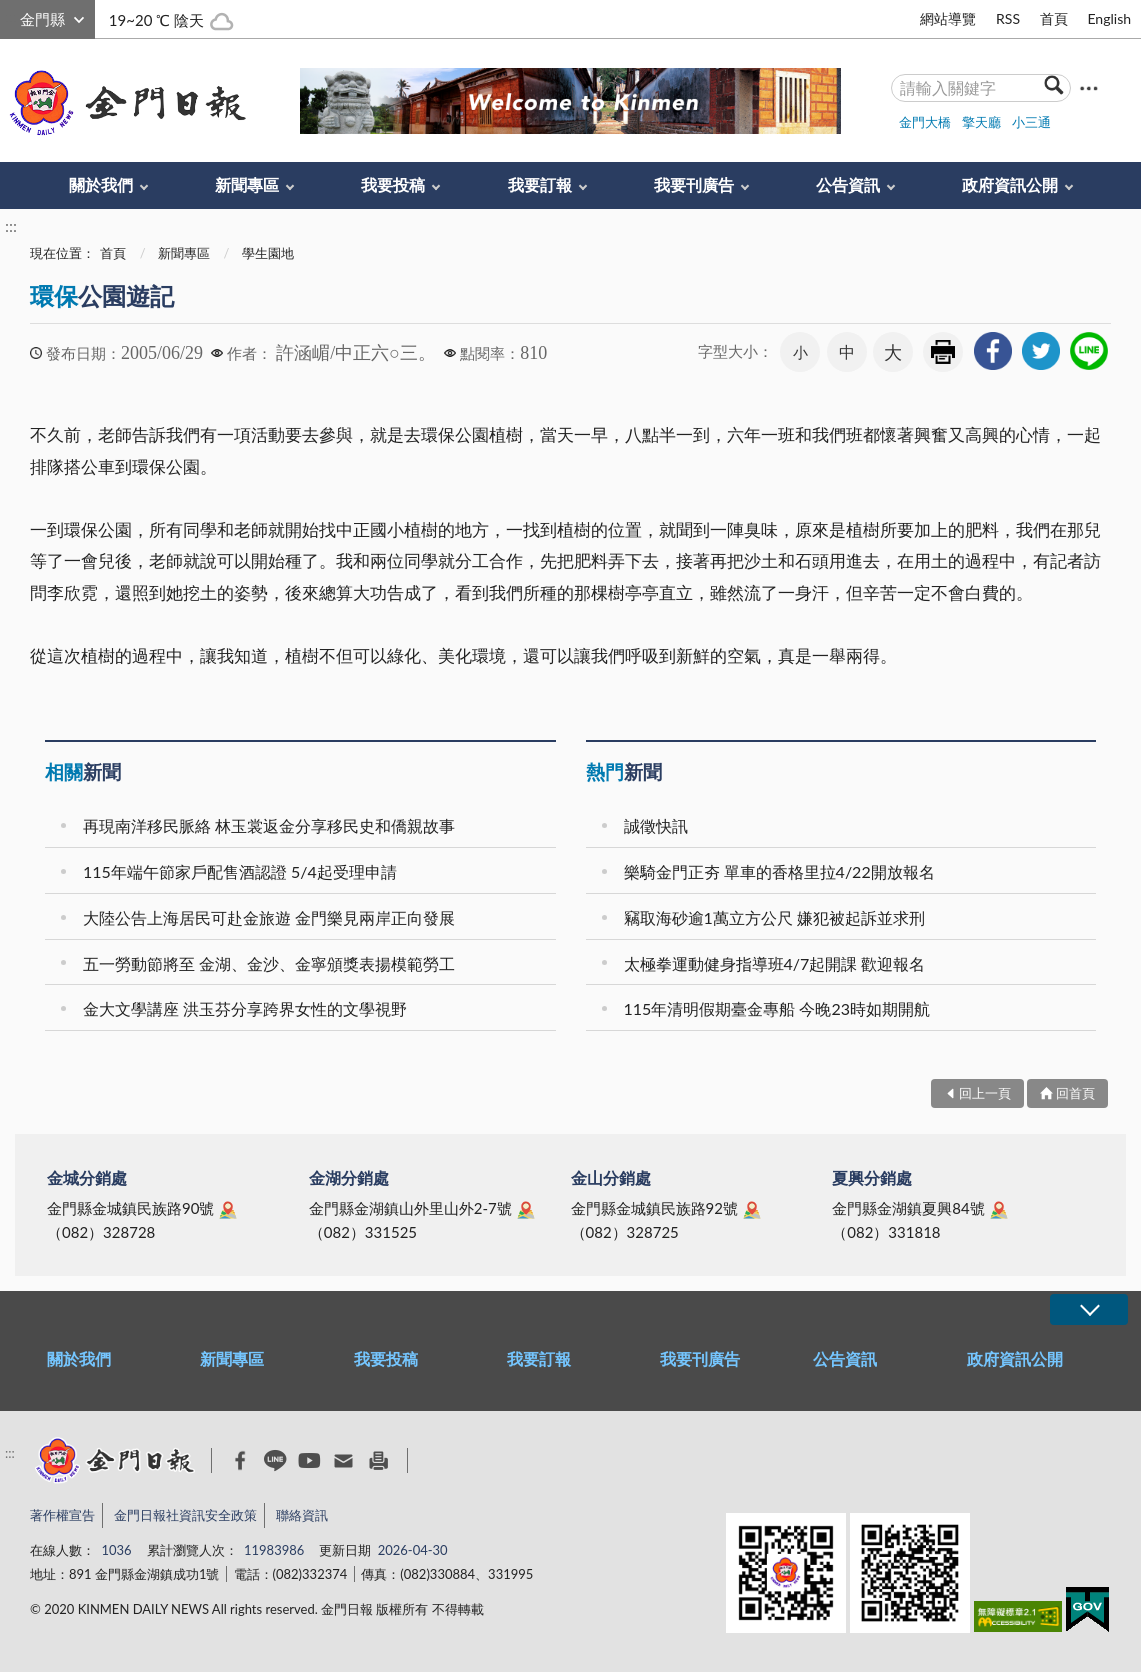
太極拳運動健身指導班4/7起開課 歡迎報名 (775, 963)
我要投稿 (393, 184)
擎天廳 (981, 122)
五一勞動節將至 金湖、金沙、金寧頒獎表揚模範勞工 (269, 963)
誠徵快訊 (656, 825)
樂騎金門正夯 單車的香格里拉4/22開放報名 (779, 871)
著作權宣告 (62, 1515)
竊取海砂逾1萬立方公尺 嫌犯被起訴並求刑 (774, 917)
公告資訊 (848, 184)
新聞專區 (247, 184)
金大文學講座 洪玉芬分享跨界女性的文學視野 (245, 1008)
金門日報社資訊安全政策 (185, 1515)
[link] (993, 351)
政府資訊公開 (1010, 184)
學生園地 (268, 253)
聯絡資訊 (302, 1515)
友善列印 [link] (943, 352)
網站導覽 (948, 18)
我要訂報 (540, 184)
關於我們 (101, 184)
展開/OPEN (1089, 1309)
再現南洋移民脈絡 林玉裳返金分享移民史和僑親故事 (269, 825)
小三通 (1031, 122)
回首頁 (1075, 1093)
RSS (1008, 18)
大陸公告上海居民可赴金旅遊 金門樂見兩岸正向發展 (269, 917)
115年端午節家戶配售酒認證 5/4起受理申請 (240, 871)
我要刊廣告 (694, 184)
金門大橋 (925, 122)
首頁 (1054, 18)
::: (11, 16)
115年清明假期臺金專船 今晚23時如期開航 (777, 1008)
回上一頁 (985, 1093)
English (1109, 18)
